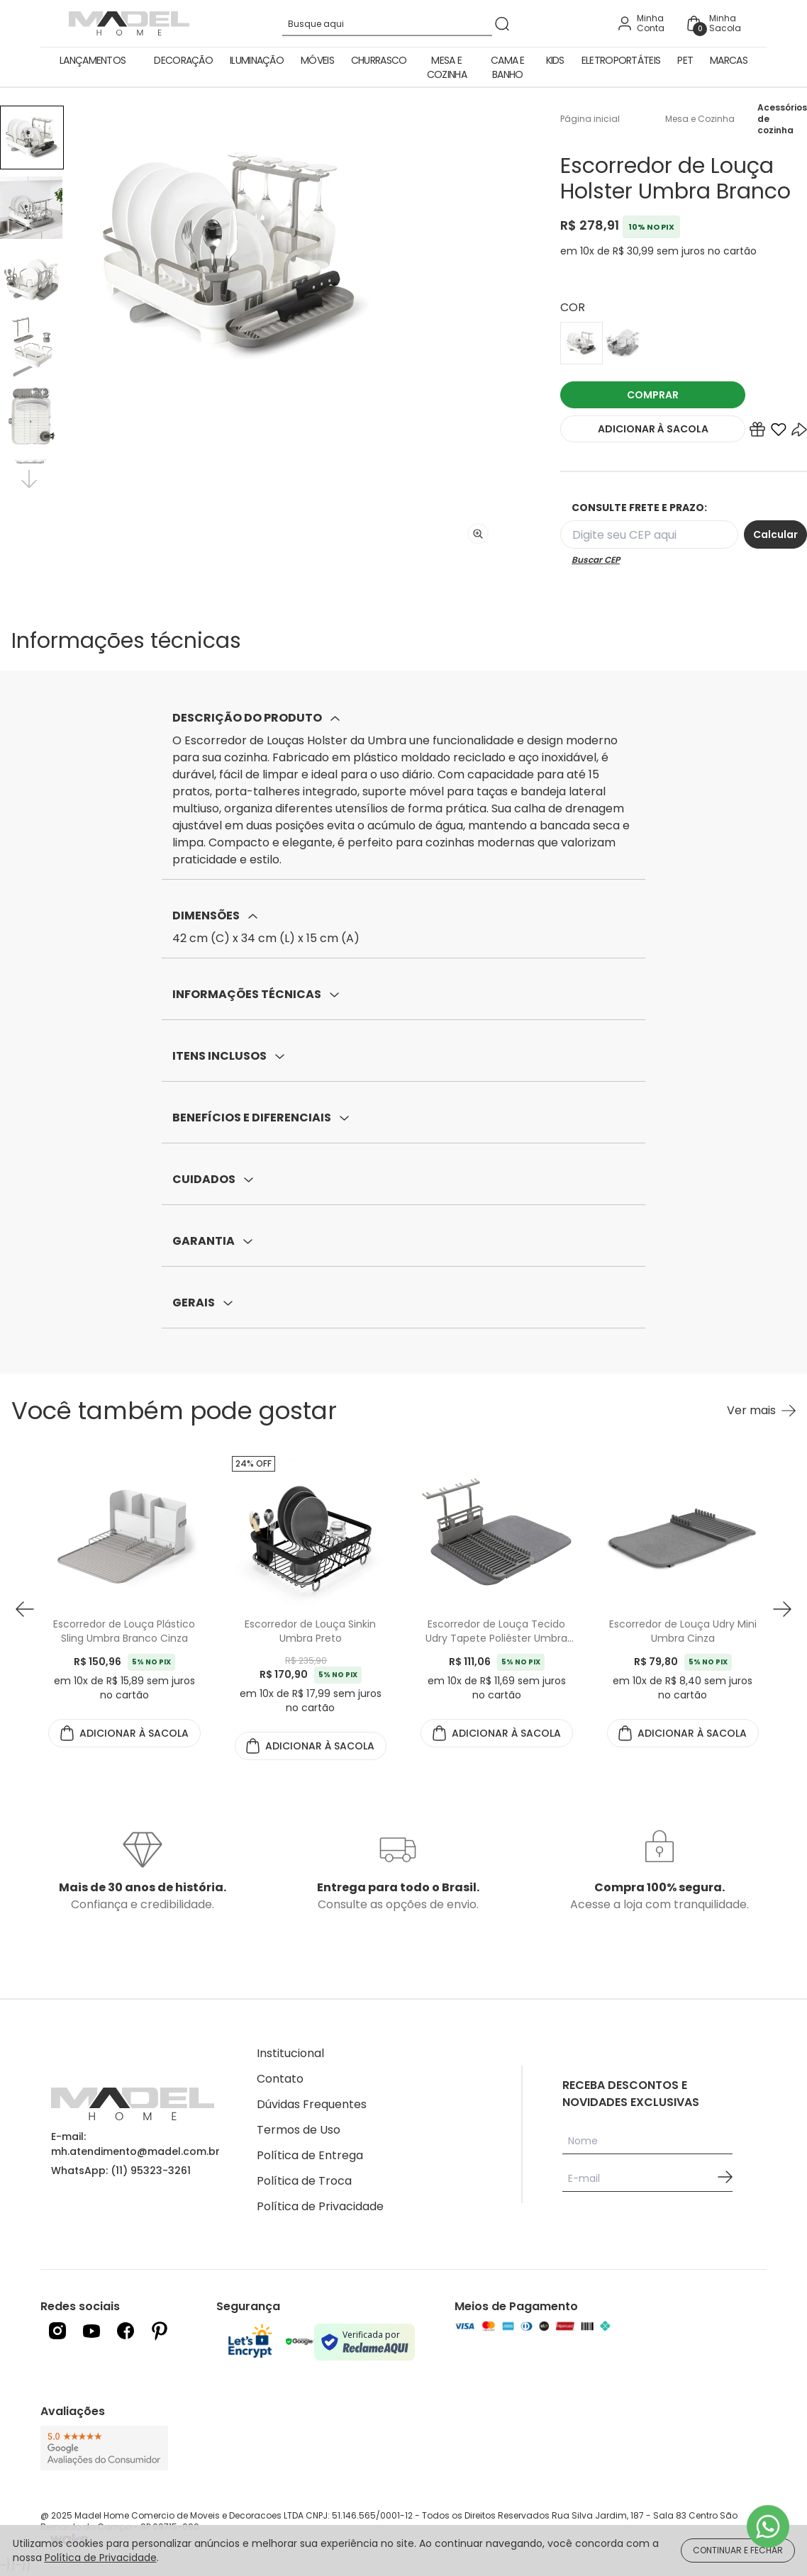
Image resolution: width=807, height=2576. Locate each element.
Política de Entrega (310, 2155)
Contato (280, 2079)
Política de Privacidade (320, 2206)
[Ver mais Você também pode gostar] (761, 1410)
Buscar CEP (596, 560)
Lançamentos (93, 60)
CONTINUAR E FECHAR (738, 2550)
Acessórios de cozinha (782, 119)
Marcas (728, 60)
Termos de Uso (298, 2130)
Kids (555, 60)
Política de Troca (304, 2181)
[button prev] (24, 1609)
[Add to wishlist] (778, 432)
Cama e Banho (508, 67)
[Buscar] (502, 23)
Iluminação (257, 60)
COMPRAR (653, 395)
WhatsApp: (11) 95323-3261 (121, 2170)
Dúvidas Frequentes (312, 2104)
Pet (685, 60)
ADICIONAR (653, 429)
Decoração (183, 60)
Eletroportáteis (621, 60)
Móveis (317, 60)
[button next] (782, 1609)
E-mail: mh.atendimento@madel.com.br (135, 2143)
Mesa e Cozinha (447, 67)
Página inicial (590, 119)
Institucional (290, 2053)
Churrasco (379, 60)
